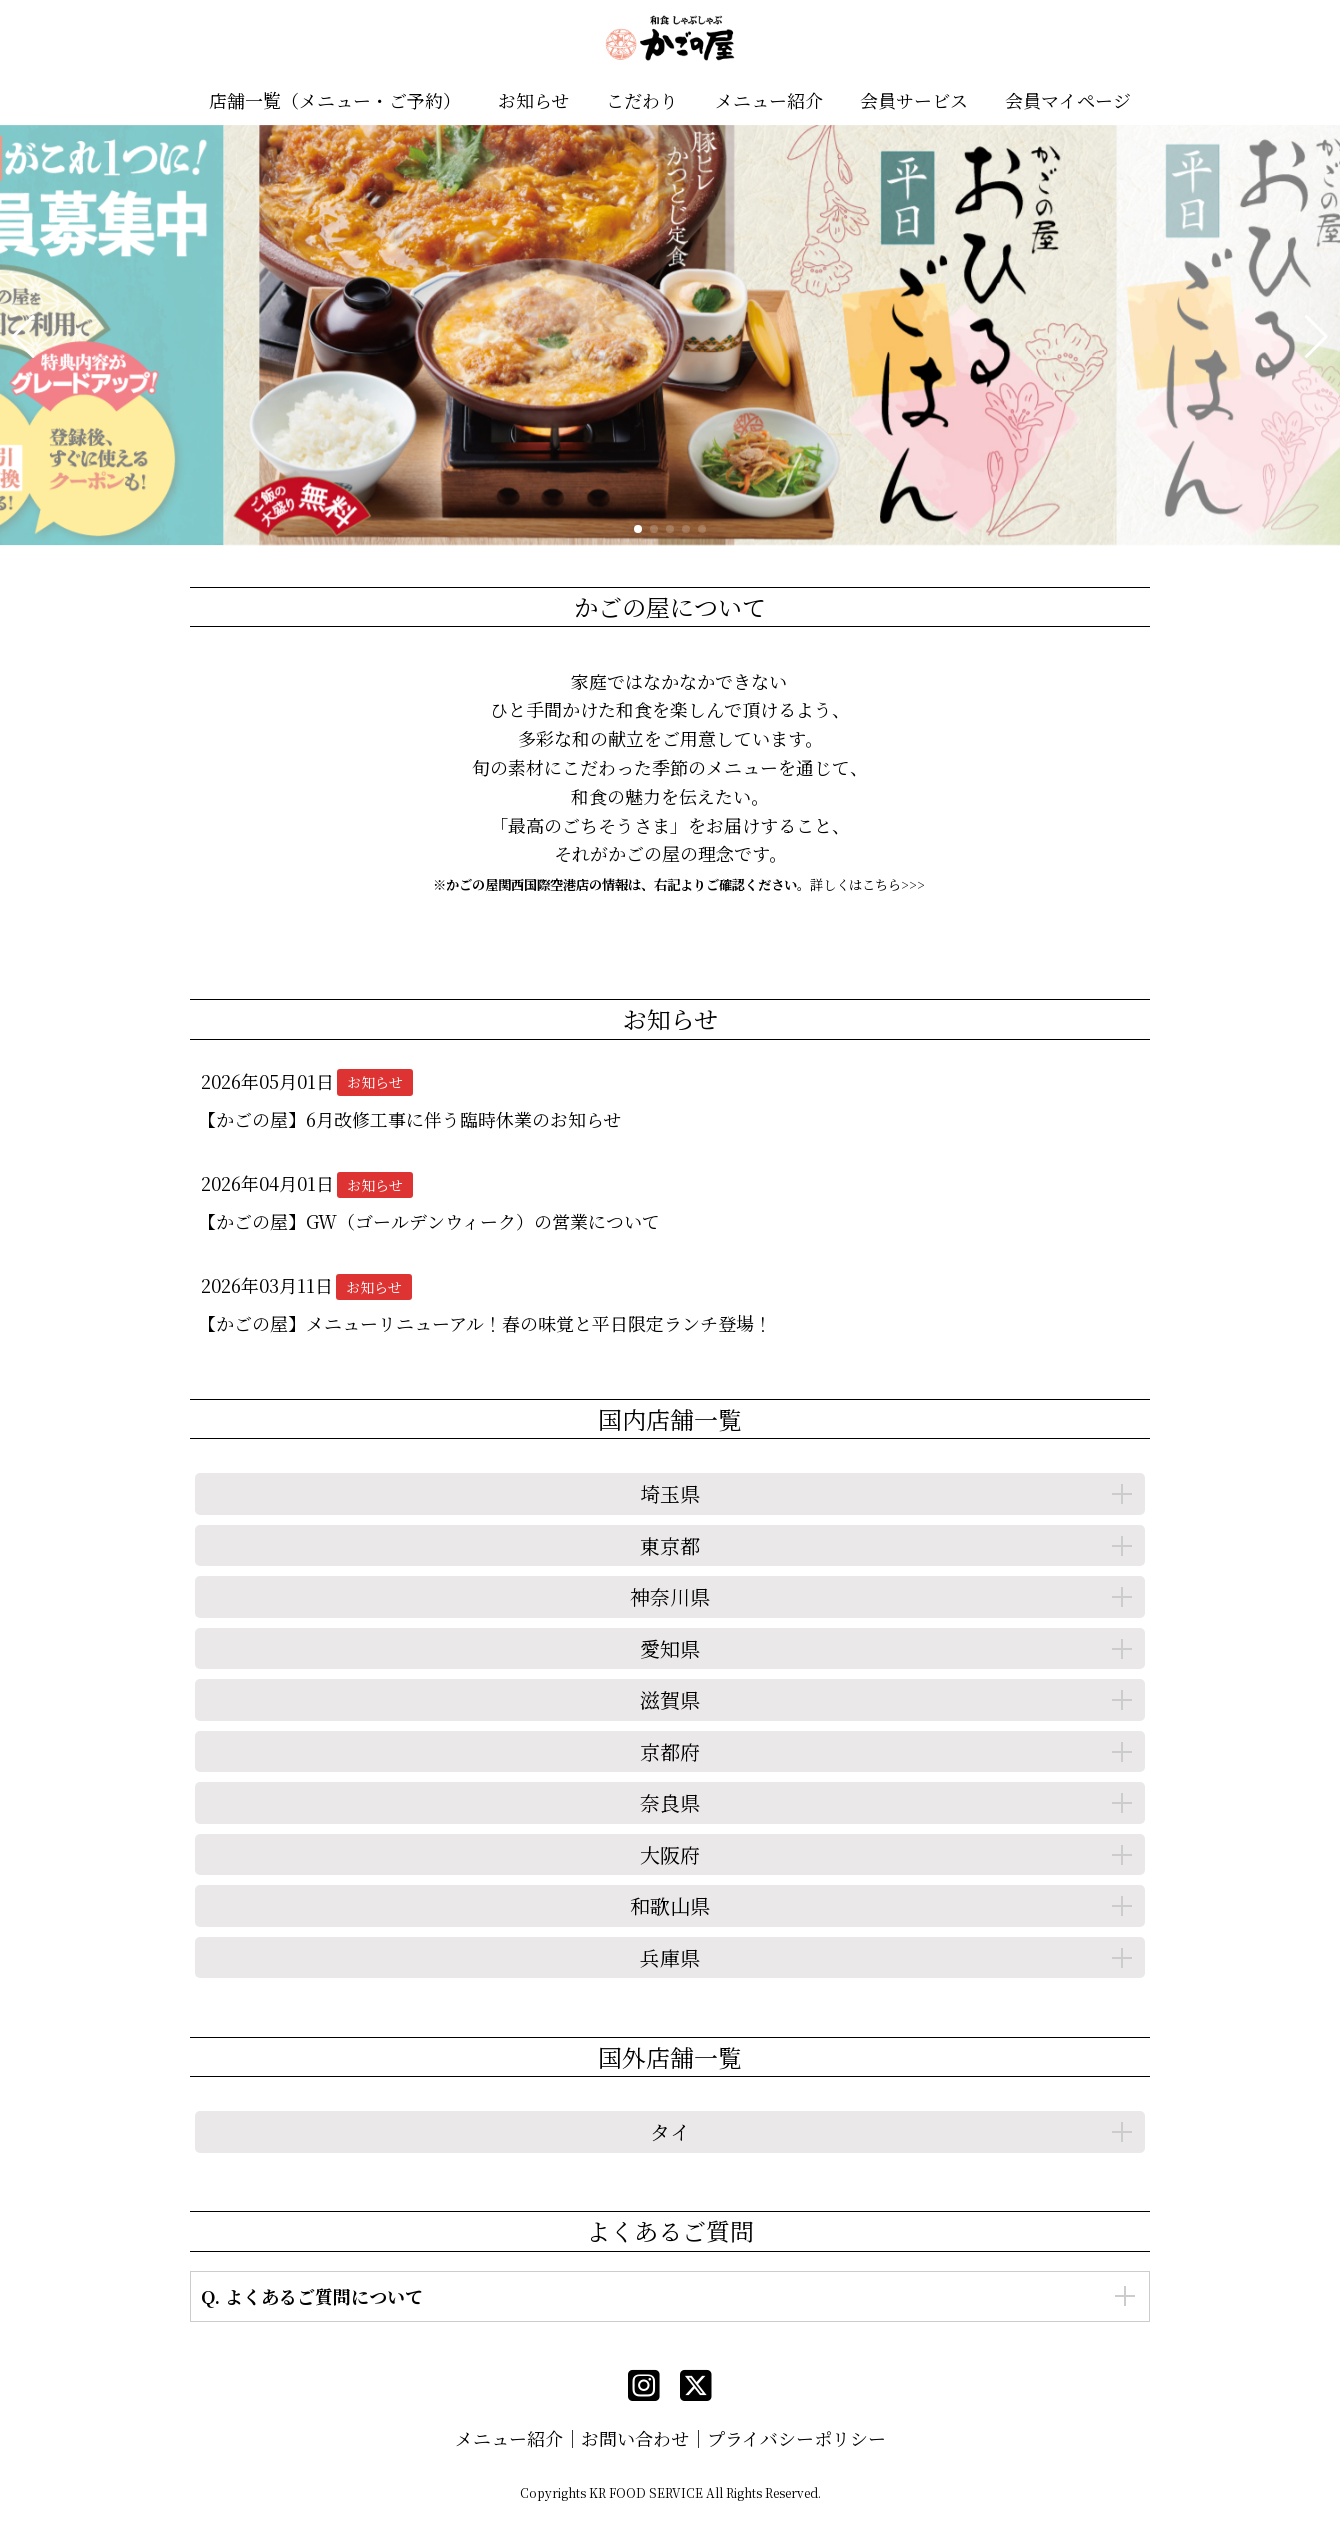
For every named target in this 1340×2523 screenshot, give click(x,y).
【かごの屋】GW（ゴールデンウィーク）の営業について (429, 1221)
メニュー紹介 (769, 100)
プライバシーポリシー (796, 2438)
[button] (23, 337)
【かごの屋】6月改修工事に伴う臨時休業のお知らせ (409, 1119)
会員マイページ (1068, 100)
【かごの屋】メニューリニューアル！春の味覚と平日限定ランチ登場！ (485, 1323)
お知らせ (533, 100)
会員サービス (914, 100)
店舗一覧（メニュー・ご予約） (335, 100)
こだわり (642, 100)
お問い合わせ (635, 2438)
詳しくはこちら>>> (867, 884)
